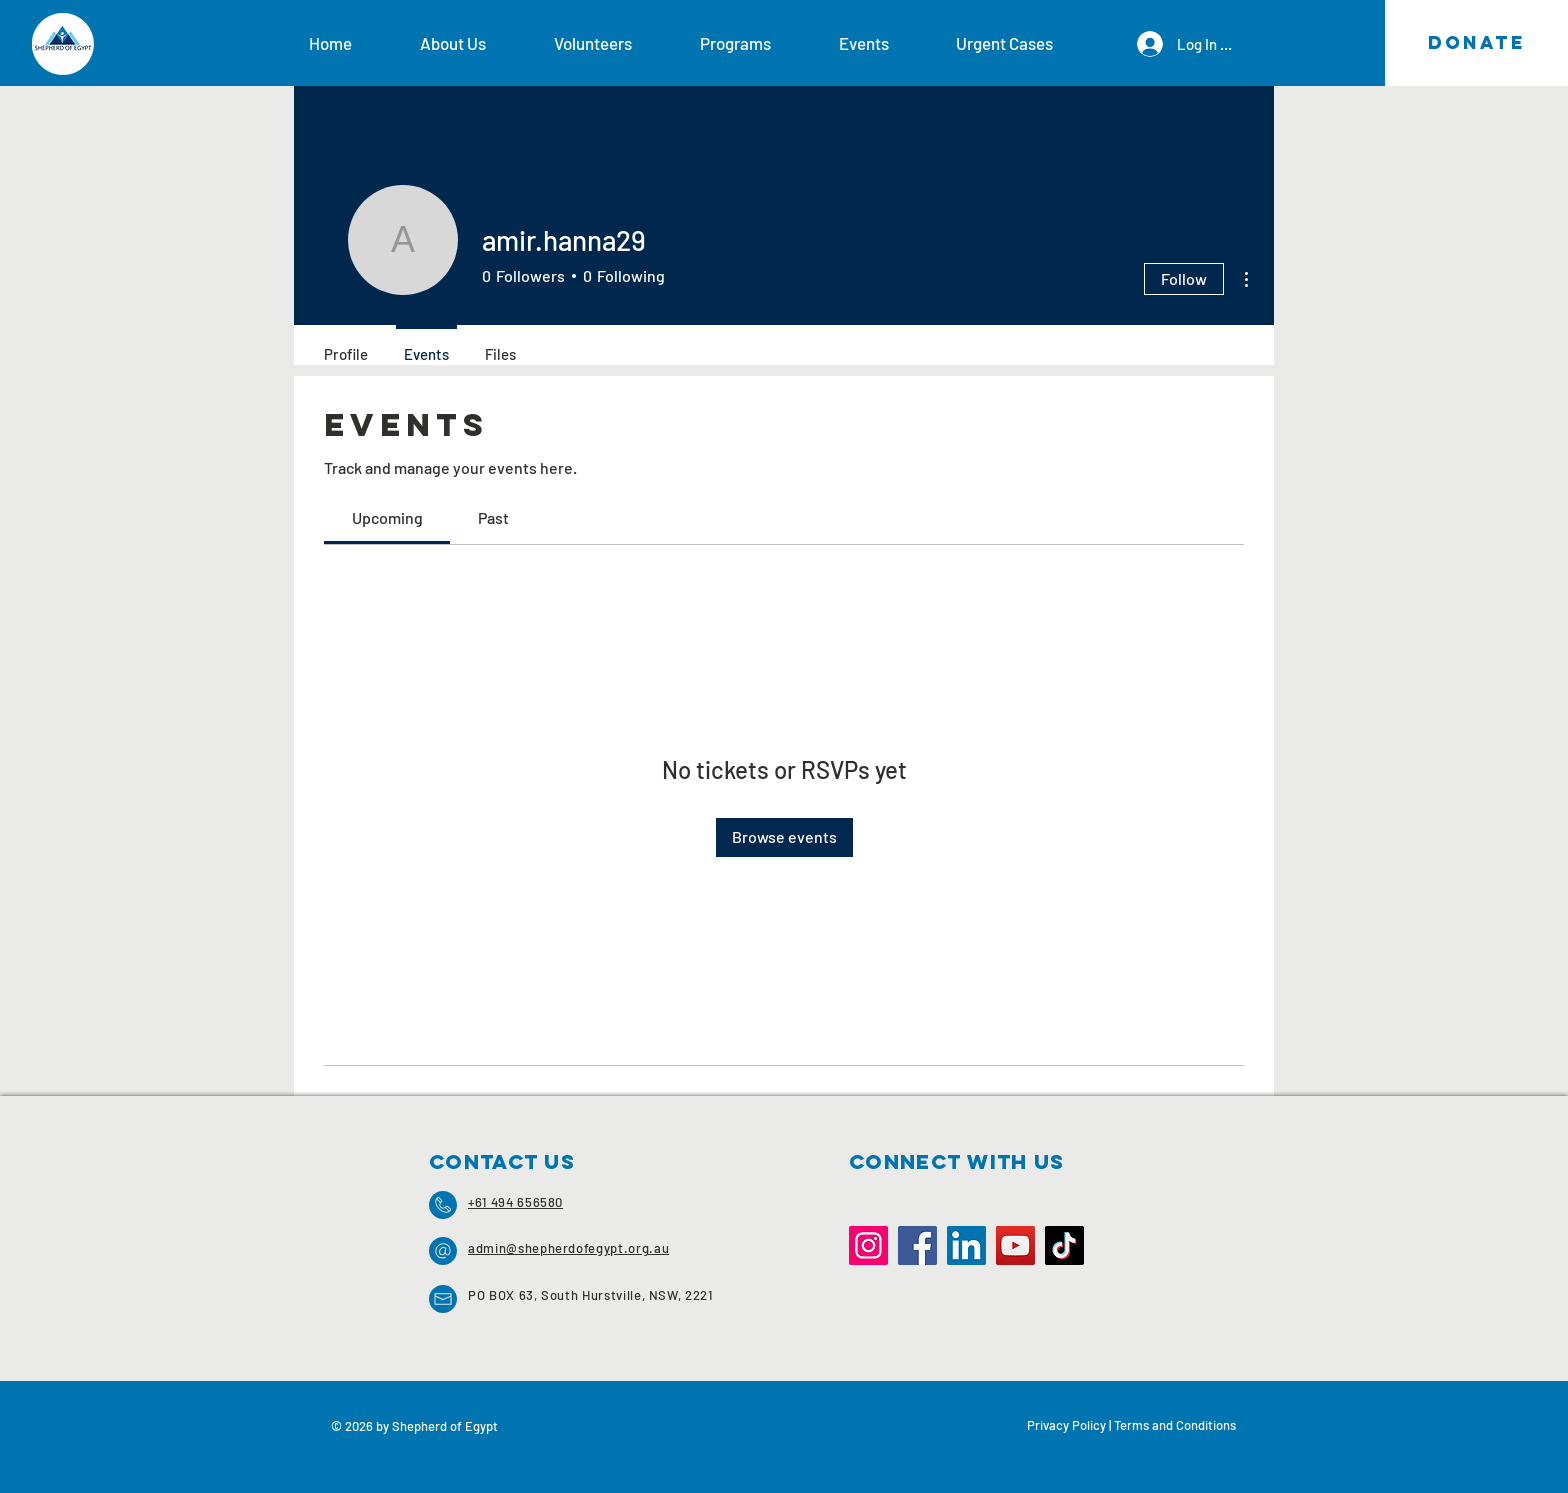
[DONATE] (1476, 43)
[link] (387, 517)
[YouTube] (1015, 1245)
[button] (472, 43)
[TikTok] (1064, 1245)
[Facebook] (917, 1245)
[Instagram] (868, 1245)
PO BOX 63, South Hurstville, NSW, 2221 (590, 1295)
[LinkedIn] (966, 1245)
